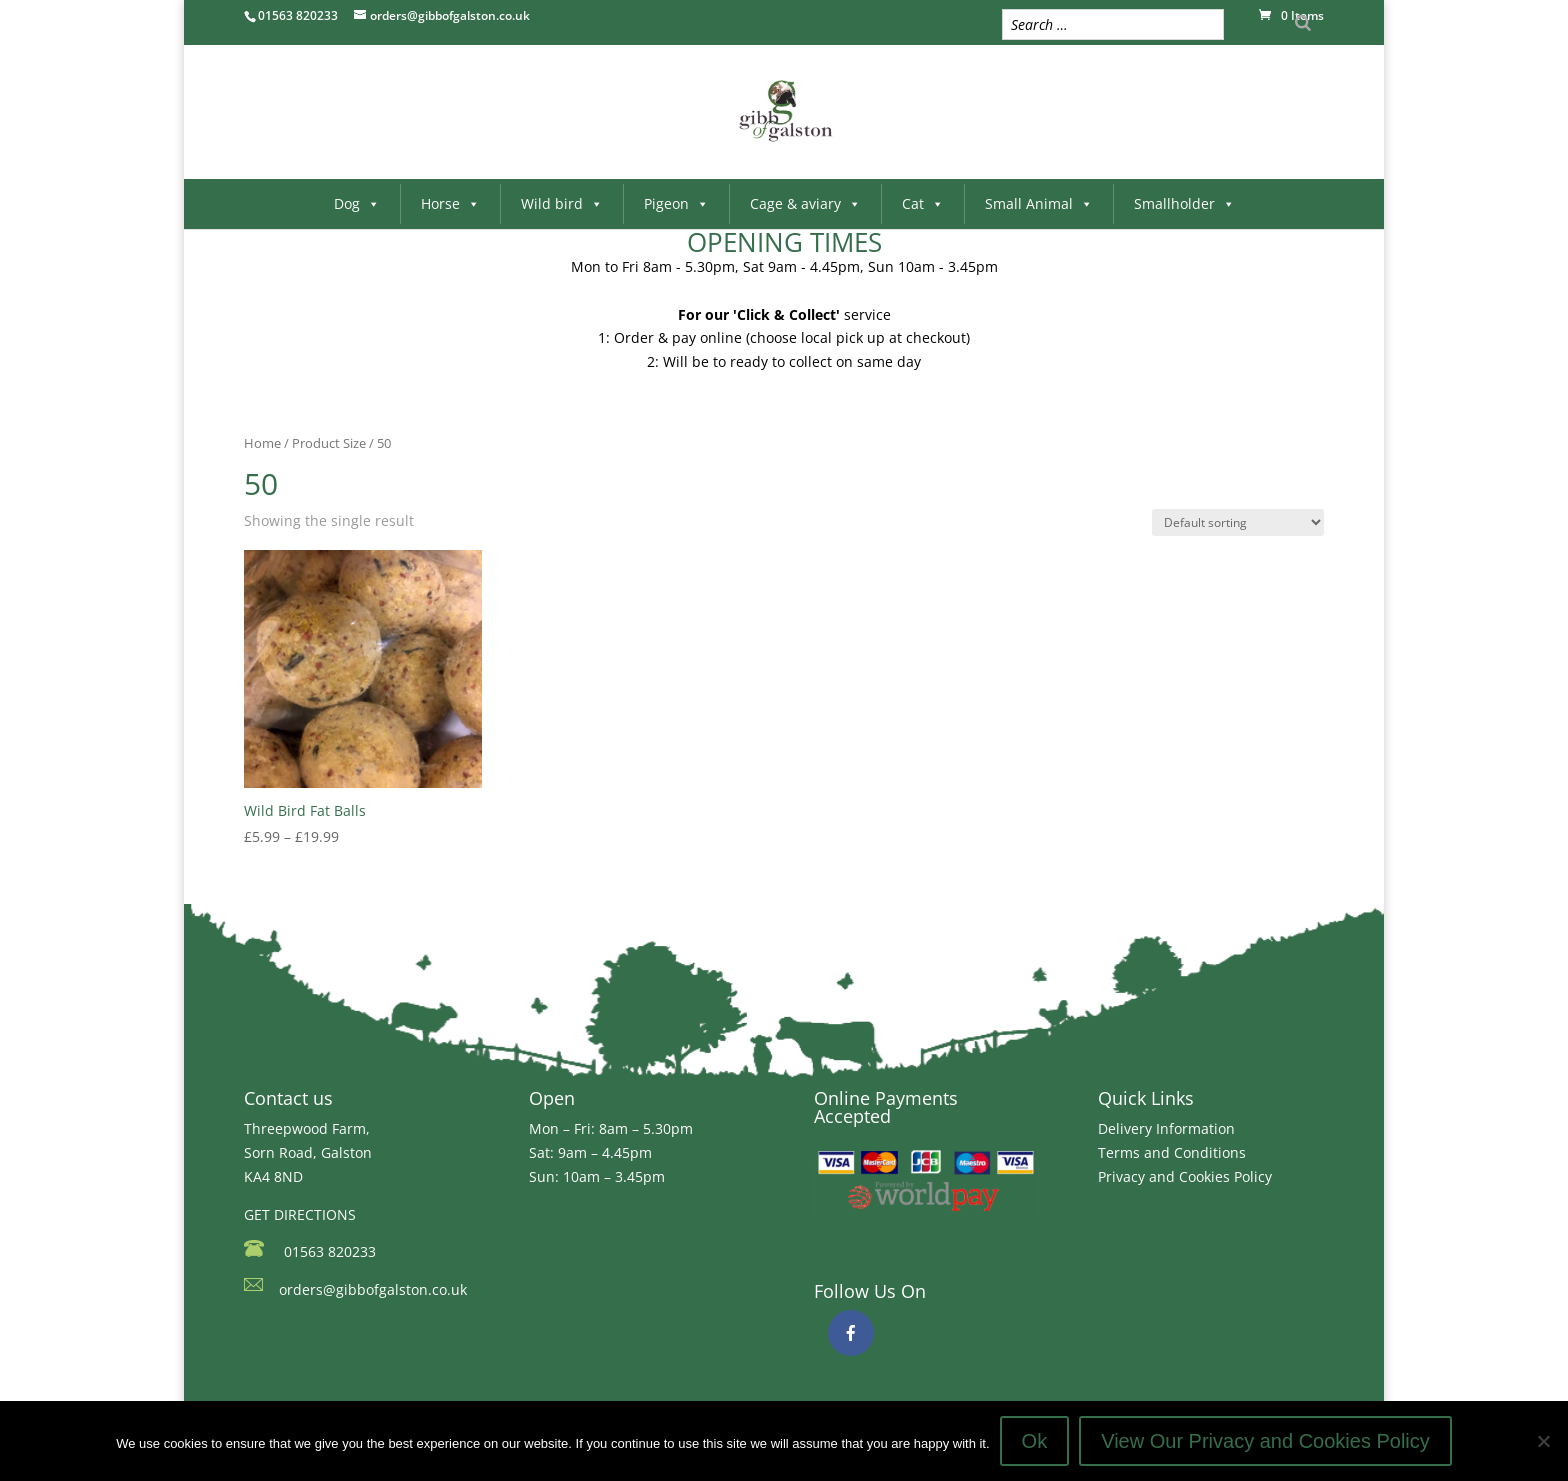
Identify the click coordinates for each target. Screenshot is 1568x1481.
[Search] (1303, 22)
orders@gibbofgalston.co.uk (373, 1289)
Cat (923, 203)
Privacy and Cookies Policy (1185, 1176)
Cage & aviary (805, 203)
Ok (1035, 1441)
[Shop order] (1238, 522)
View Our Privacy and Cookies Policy (1265, 1441)
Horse (450, 203)
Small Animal (1039, 203)
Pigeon (676, 203)
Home (262, 443)
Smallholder (1184, 203)
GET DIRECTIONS (300, 1214)
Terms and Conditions (1172, 1152)
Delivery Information (1166, 1128)
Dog (357, 203)
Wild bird (562, 203)
